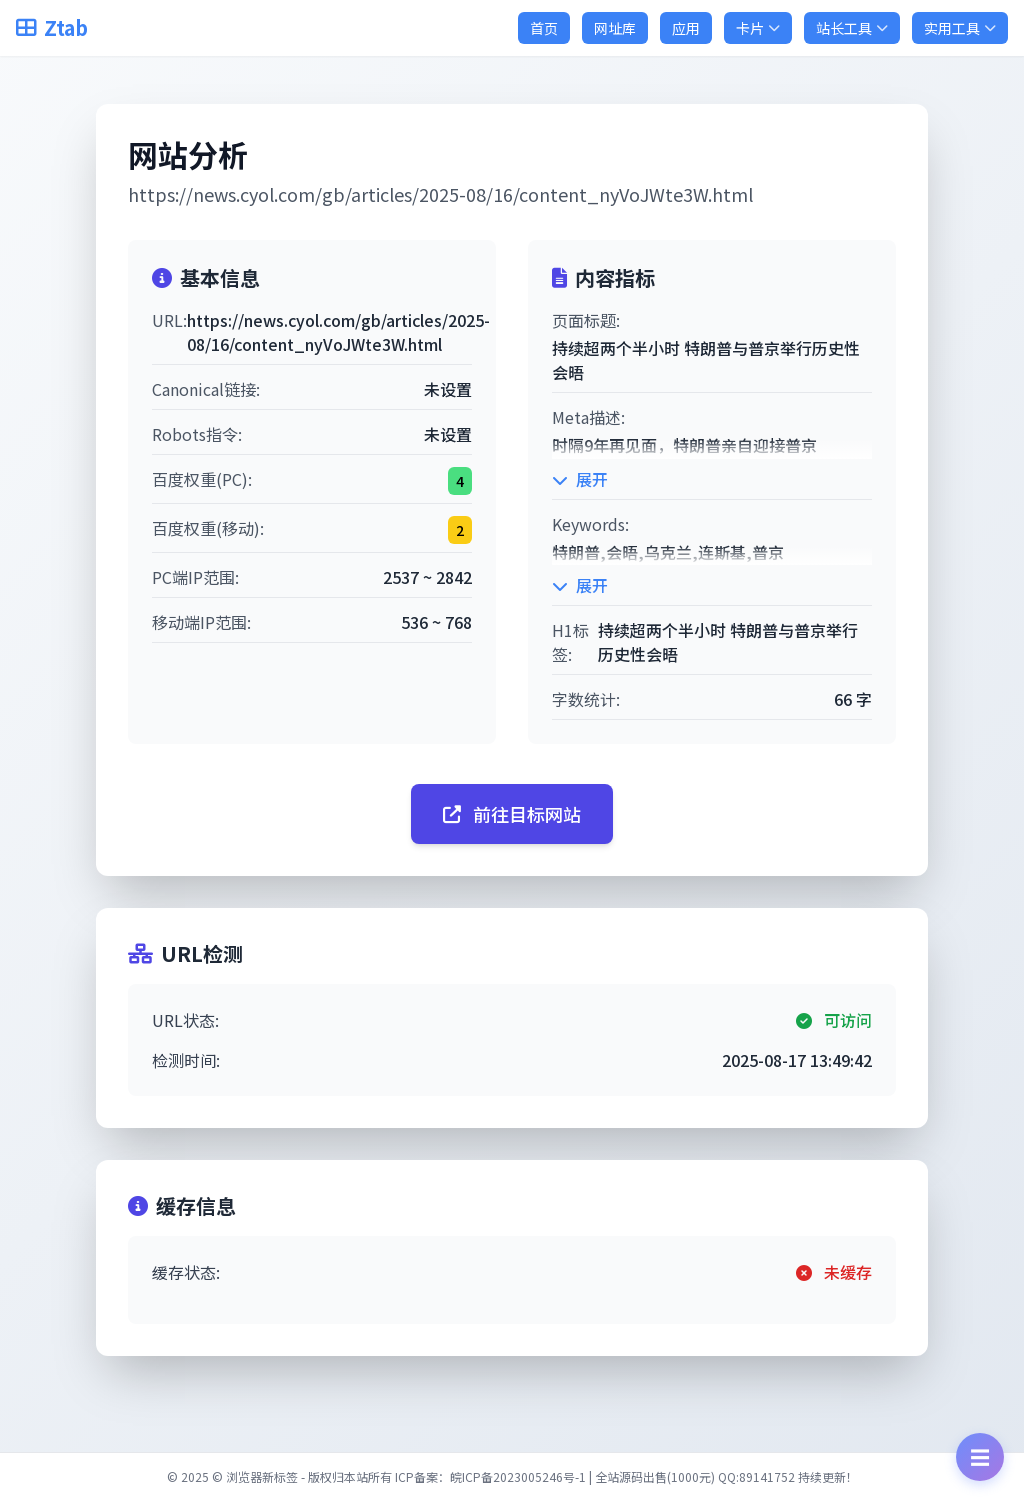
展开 (580, 479)
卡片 (758, 28)
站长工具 (852, 28)
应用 (686, 28)
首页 (544, 28)
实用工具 (960, 28)
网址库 (615, 28)
